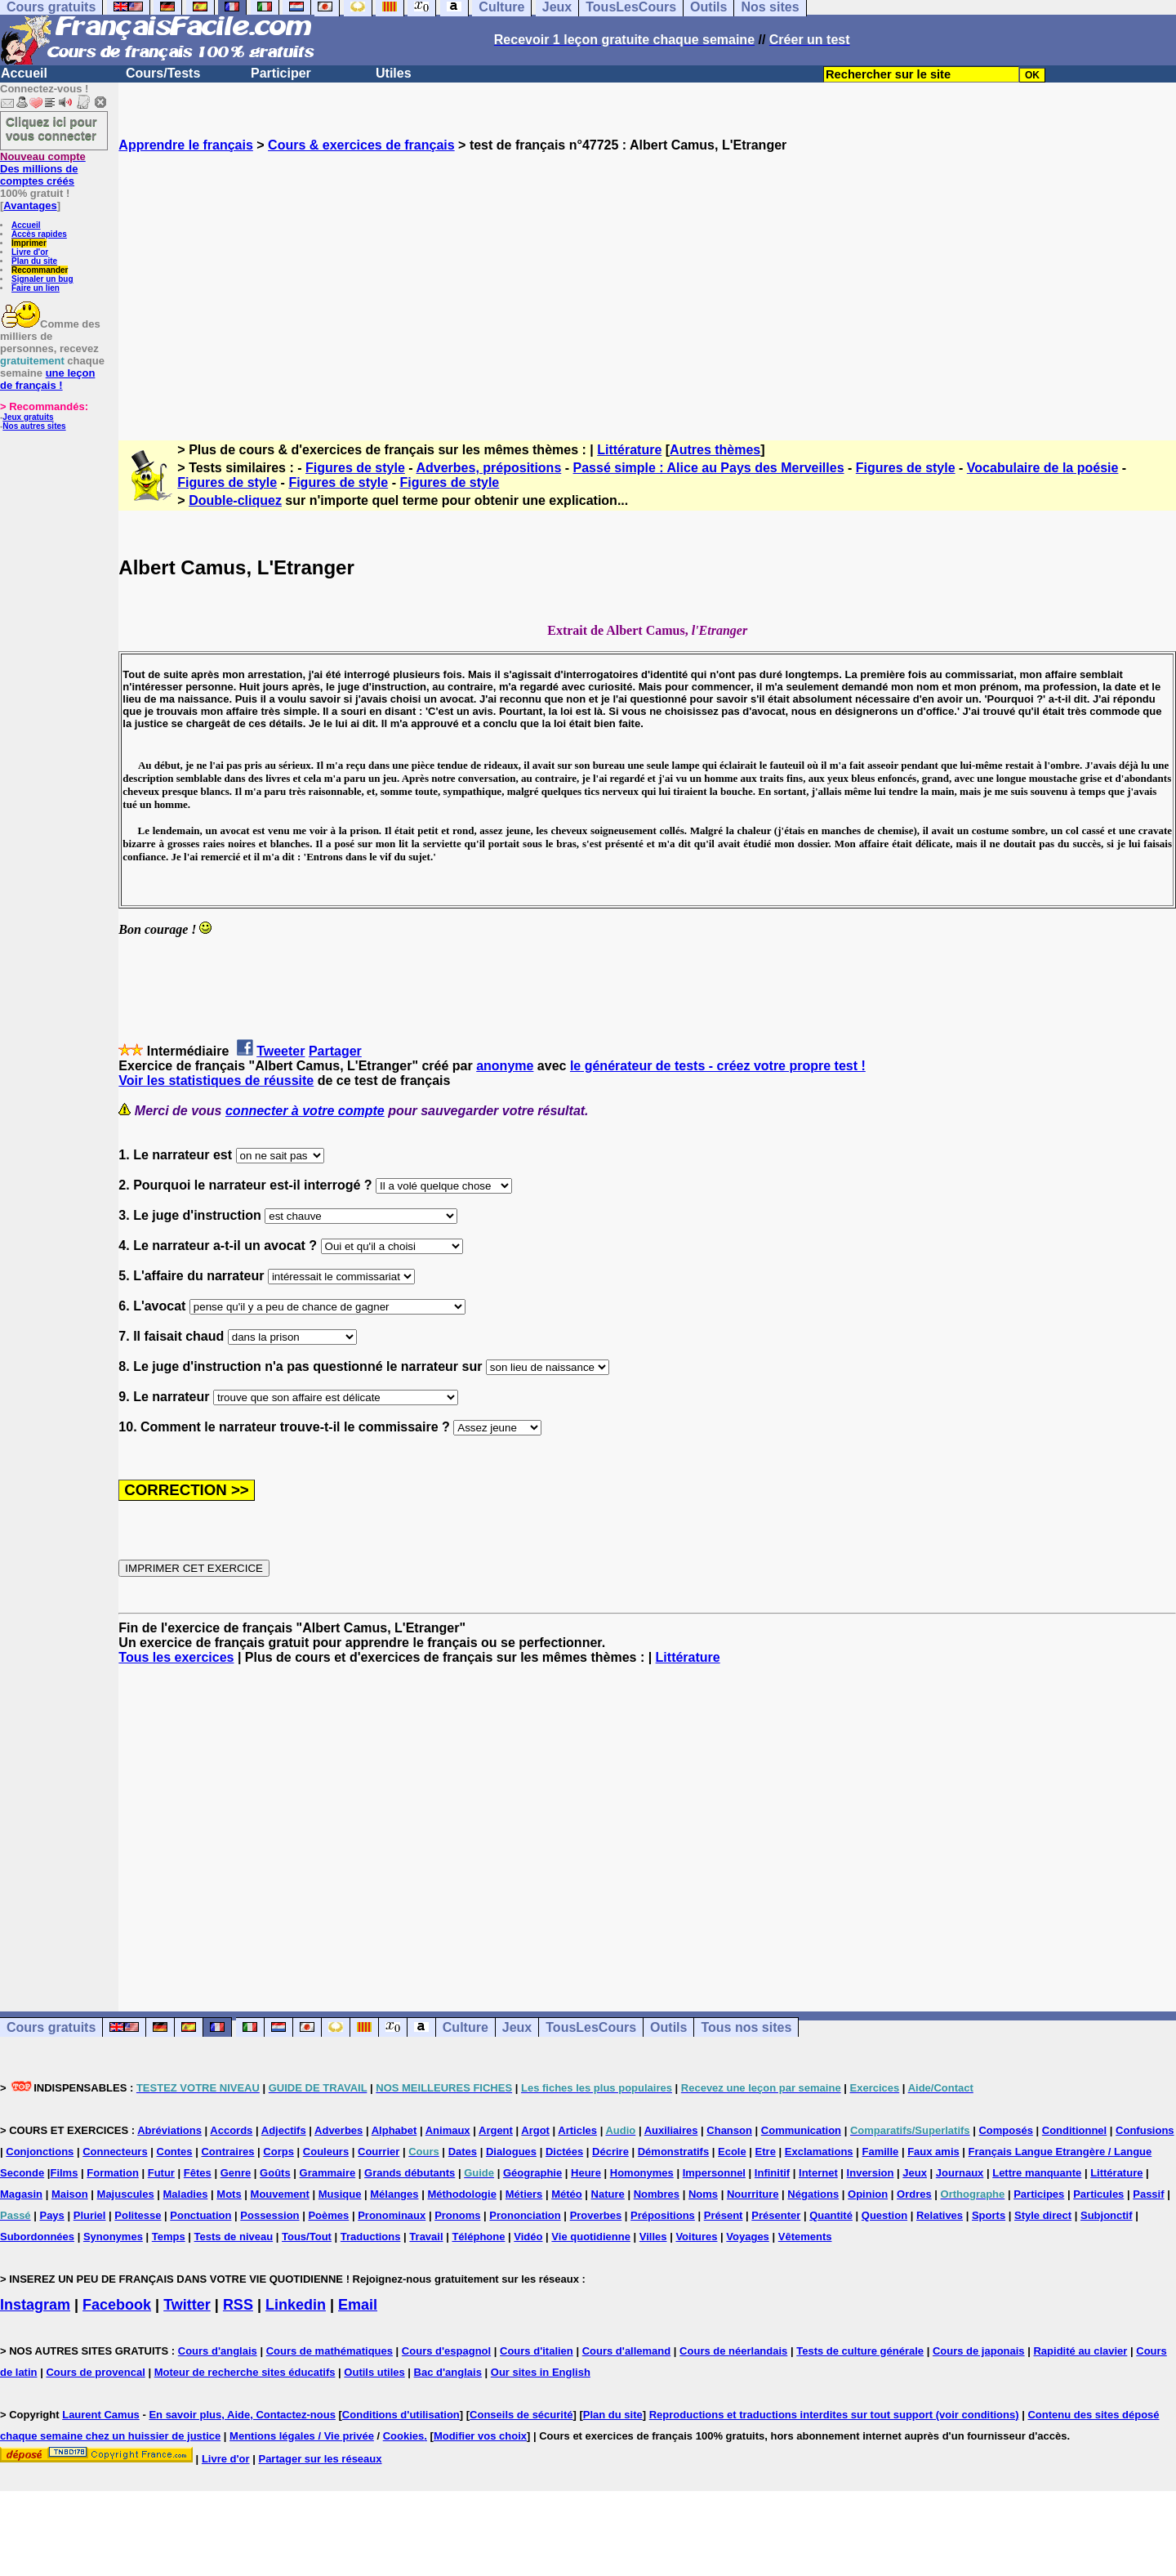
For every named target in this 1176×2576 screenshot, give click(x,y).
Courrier (378, 2151)
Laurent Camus (101, 2415)
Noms (703, 2194)
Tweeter (280, 1051)
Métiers (524, 2194)
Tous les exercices (176, 1657)
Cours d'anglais (217, 2351)
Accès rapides (39, 234)
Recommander (39, 270)
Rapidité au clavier (1080, 2351)
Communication (801, 2130)
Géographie (532, 2173)
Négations (813, 2194)
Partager (335, 1051)
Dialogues (511, 2151)
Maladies (185, 2194)
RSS (238, 2305)
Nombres (656, 2194)
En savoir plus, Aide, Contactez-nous (242, 2415)
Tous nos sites (746, 2027)
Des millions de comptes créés (43, 168)
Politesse (137, 2215)
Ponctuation (200, 2215)
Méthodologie (462, 2194)
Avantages (29, 205)
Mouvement (280, 2194)
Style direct (1042, 2215)
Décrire (610, 2151)
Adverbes (338, 2130)
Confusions (1145, 2130)
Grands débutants (409, 2173)
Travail (426, 2236)
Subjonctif (1106, 2215)
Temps (168, 2236)
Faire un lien (35, 287)
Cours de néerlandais (733, 2351)
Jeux (517, 2027)
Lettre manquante (1036, 2173)
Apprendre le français (185, 145)
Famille (880, 2151)
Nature (608, 2194)
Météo (566, 2194)
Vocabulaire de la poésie (1043, 468)
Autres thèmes (715, 450)
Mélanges (394, 2194)
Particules (1098, 2194)
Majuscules (125, 2194)
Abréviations (169, 2130)
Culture (465, 2027)
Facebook (116, 2305)
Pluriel (90, 2215)
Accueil (24, 73)
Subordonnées (37, 2236)
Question (884, 2215)
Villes (653, 2236)
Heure (586, 2173)
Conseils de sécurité (521, 2415)
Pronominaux (391, 2215)
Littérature (629, 450)
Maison (69, 2194)
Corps (278, 2151)
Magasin (21, 2194)
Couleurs (326, 2151)
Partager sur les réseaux (319, 2459)
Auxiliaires (671, 2130)
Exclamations (819, 2151)
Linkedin (295, 2305)
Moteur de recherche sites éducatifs (245, 2372)
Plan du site (34, 261)
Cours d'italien (536, 2351)
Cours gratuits (51, 2027)
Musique (340, 2194)
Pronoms (457, 2215)
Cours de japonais (979, 2351)
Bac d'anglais (448, 2372)
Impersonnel (714, 2173)
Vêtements (805, 2236)
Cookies (404, 2436)
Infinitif (772, 2173)
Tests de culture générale (860, 2351)
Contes (175, 2151)
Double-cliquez (235, 500)
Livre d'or (29, 252)
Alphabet (394, 2130)
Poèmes (328, 2215)
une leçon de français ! (47, 379)
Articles (577, 2130)
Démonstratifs (673, 2151)
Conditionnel (1074, 2130)
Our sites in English (540, 2372)
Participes (1038, 2194)
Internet (818, 2173)
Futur (161, 2173)
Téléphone (478, 2236)
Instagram (35, 2305)
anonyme (504, 1066)
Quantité (831, 2215)
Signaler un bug (42, 279)
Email (357, 2305)
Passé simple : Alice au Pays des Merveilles (708, 468)
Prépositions (662, 2215)
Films (64, 2173)
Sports (988, 2215)
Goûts (275, 2173)
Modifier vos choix (480, 2436)
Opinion (868, 2194)
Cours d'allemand (626, 2351)
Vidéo (528, 2236)
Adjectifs (283, 2130)
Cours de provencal (95, 2372)
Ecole (732, 2151)
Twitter (187, 2305)
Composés (1005, 2130)
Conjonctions (40, 2151)
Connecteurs (114, 2151)
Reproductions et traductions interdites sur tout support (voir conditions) (834, 2415)
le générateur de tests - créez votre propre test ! (718, 1066)
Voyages (747, 2236)
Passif (1148, 2194)
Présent (723, 2215)
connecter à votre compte (305, 1111)
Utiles (394, 73)
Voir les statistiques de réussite (216, 1080)
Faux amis (933, 2151)
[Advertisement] (648, 281)
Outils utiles (374, 2372)
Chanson (729, 2130)
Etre (765, 2151)
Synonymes (113, 2236)
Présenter (775, 2215)
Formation (113, 2173)
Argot (535, 2130)
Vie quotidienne (590, 2236)
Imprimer (29, 243)
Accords (231, 2130)
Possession (269, 2215)
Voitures (696, 2236)
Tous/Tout (307, 2236)
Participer (281, 73)
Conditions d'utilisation (401, 2415)
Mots (228, 2194)
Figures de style (355, 468)
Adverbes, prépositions (488, 468)
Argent (496, 2130)
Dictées (564, 2151)
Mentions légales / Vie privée (301, 2436)
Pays (51, 2215)
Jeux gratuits (27, 417)
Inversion (870, 2173)
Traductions (371, 2236)
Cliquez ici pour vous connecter (51, 128)
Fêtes (198, 2173)
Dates (462, 2151)
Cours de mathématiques (329, 2351)
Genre (236, 2173)
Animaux (447, 2130)
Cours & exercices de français (361, 145)
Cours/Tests (163, 73)
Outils (668, 2027)
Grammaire (328, 2173)
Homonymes (642, 2173)
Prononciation (524, 2215)
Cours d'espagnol (446, 2351)
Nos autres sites (33, 426)
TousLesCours (591, 2027)
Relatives (939, 2215)
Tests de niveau (234, 2236)
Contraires (227, 2151)
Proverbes (596, 2215)
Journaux (960, 2173)
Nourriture (753, 2194)
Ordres (914, 2194)
